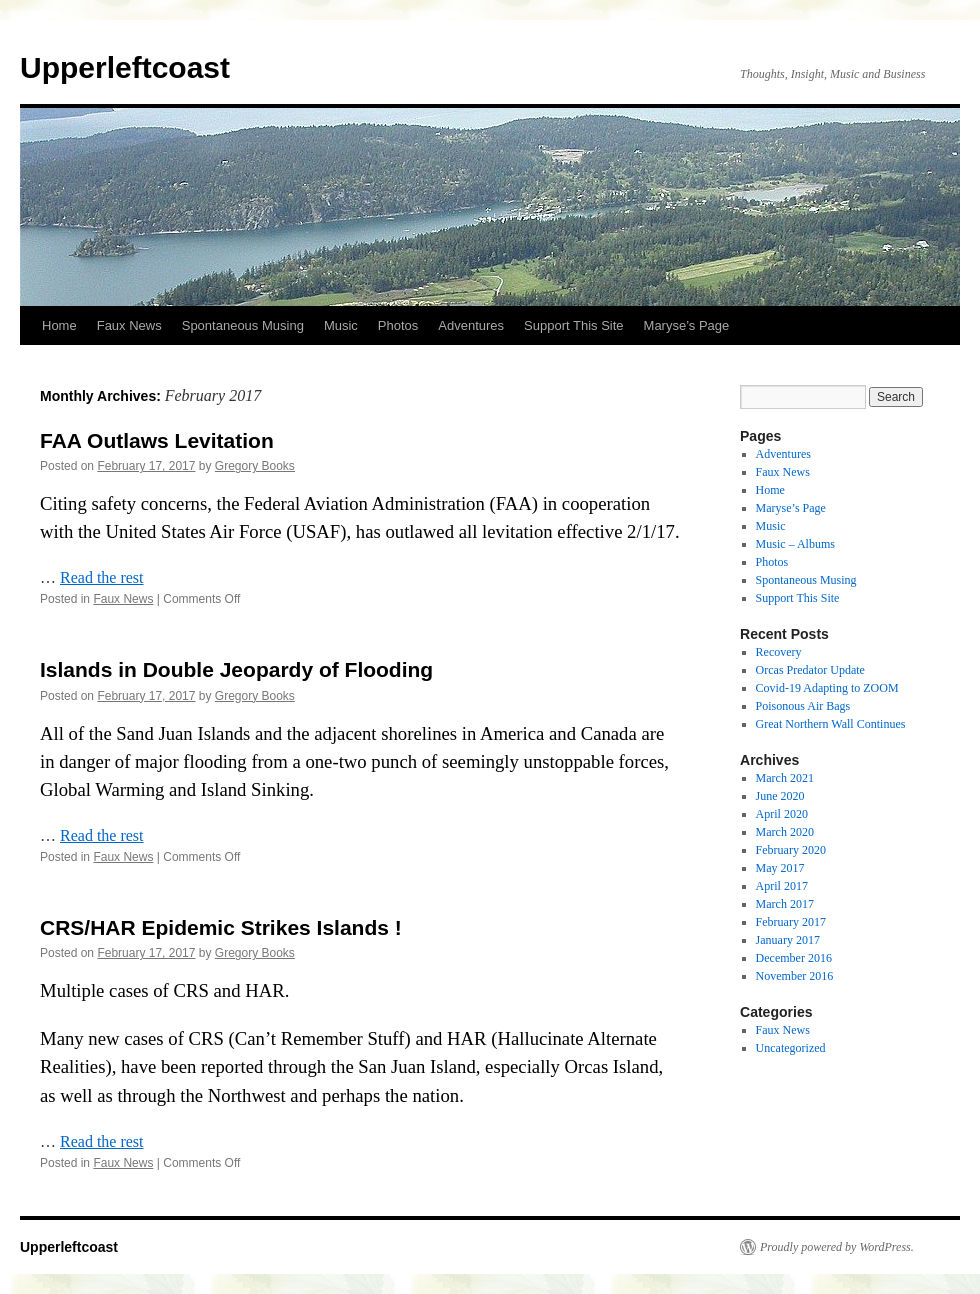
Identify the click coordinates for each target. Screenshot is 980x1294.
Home (59, 325)
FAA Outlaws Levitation (157, 440)
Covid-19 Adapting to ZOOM (827, 688)
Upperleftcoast (125, 67)
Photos (398, 325)
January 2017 (788, 940)
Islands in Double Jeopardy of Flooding (236, 669)
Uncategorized (791, 1048)
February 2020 (791, 850)
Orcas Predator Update (810, 670)
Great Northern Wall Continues (831, 724)
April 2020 (782, 814)
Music (341, 325)
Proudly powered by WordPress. (837, 1247)
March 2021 (785, 778)
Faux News (129, 325)
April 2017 (782, 886)
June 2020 (780, 796)
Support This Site (573, 325)
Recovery (779, 652)
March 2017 (785, 904)
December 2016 (794, 958)
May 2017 (780, 868)
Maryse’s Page (687, 325)
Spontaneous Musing (243, 325)
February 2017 (791, 922)
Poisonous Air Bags (803, 706)
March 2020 (785, 832)
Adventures (471, 325)
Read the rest (102, 577)
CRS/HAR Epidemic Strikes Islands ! (221, 927)
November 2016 (795, 976)
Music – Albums (795, 544)
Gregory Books (255, 466)
